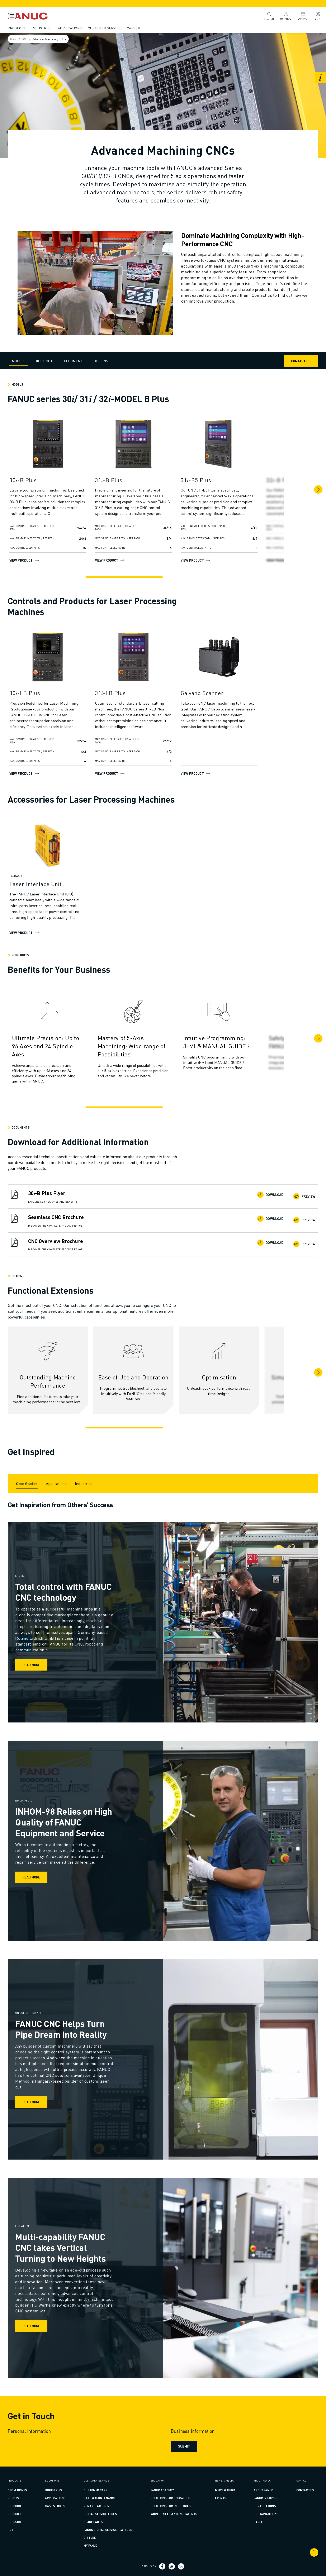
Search (264, 15)
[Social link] (163, 2560)
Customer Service (121, 28)
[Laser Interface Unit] (65, 872)
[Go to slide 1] (128, 565)
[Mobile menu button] (12, 16)
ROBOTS (31, 2492)
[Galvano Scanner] (236, 681)
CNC (44, 39)
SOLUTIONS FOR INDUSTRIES (171, 2500)
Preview (288, 1183)
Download (256, 1183)
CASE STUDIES (67, 2500)
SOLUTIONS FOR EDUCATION (170, 2492)
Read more (66, 1658)
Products (34, 28)
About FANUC (252, 2484)
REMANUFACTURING (103, 2500)
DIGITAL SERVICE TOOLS (106, 2507)
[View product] (65, 434)
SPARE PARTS (99, 2515)
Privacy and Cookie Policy (110, 2570)
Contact (297, 15)
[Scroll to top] (297, 2546)
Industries (59, 28)
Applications (87, 28)
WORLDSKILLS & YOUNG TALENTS (174, 2507)
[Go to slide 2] (197, 565)
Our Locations (253, 2500)
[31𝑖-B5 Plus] (236, 468)
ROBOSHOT (32, 2515)
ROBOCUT (31, 2507)
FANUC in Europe (254, 2492)
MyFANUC (280, 15)
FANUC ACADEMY (162, 2484)
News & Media (219, 2484)
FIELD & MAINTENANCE (105, 2492)
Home (31, 39)
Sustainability (253, 2507)
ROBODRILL (33, 2500)
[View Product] (65, 834)
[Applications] (73, 1471)
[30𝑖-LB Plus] (65, 681)
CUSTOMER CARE (101, 2484)
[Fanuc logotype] (51, 16)
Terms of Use (79, 2570)
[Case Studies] (44, 1471)
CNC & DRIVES (34, 2484)
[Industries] (101, 1471)
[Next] (301, 478)
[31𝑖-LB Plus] (150, 681)
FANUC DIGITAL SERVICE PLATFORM (113, 2523)
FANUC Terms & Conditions (149, 2570)
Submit (183, 2440)
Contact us (248, 2570)
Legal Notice (228, 2570)
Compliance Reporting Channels (193, 2570)
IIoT (28, 2523)
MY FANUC (96, 2539)
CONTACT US (283, 349)
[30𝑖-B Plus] (65, 468)
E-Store (95, 2531)
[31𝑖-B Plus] (150, 468)
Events (215, 2492)
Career (151, 28)
